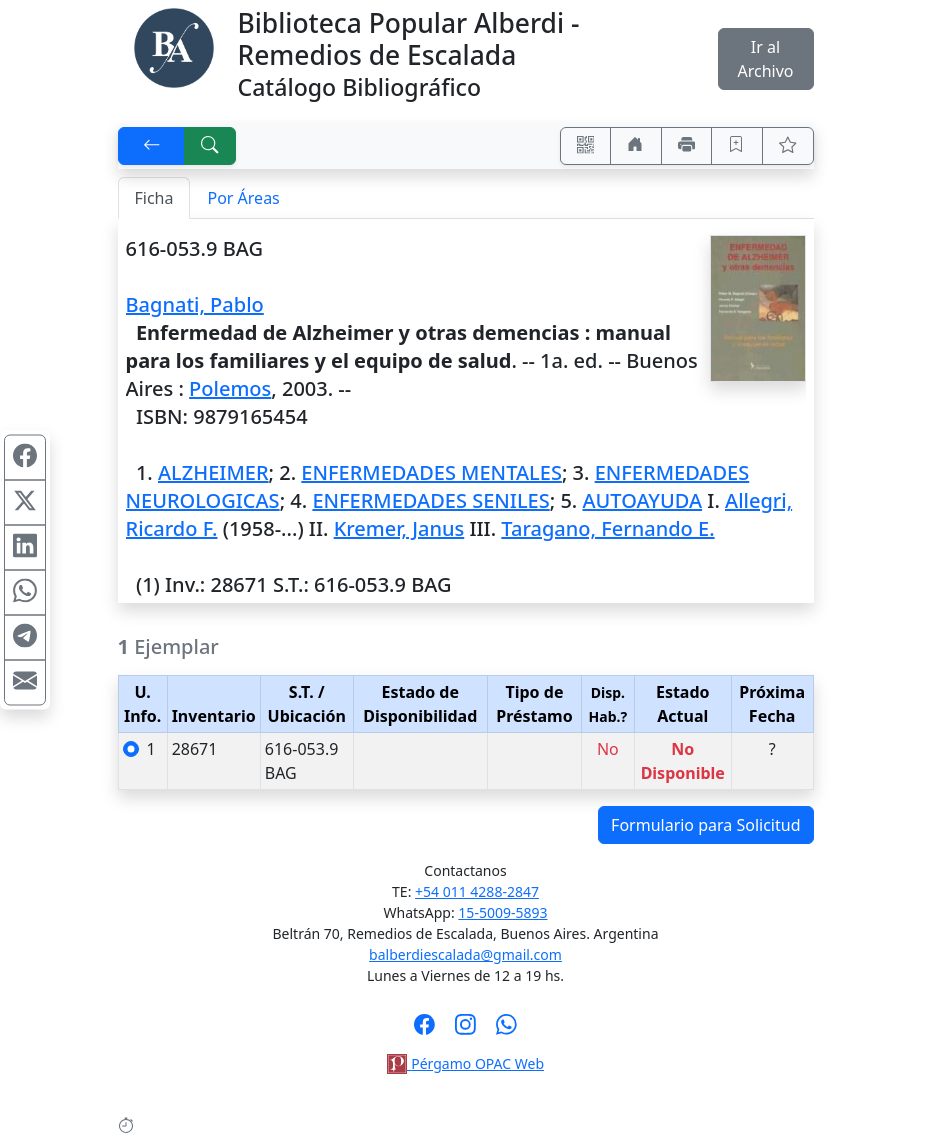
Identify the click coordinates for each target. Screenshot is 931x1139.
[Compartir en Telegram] (25, 637)
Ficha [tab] (154, 198)
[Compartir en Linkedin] (25, 547)
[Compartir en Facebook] (25, 457)
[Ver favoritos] (788, 146)
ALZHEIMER (213, 472)
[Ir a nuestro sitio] (636, 146)
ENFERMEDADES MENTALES (431, 472)
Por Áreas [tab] (243, 198)
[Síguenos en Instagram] (465, 1031)
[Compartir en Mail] (25, 682)
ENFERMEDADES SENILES (430, 500)
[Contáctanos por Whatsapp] (506, 1031)
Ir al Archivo (765, 59)
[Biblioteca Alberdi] (174, 46)
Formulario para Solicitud (705, 825)
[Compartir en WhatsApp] (25, 592)
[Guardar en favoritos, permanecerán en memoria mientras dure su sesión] (737, 146)
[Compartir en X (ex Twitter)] (25, 502)
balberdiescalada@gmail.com (465, 954)
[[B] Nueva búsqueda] (210, 146)
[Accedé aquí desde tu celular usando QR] (586, 146)
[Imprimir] (687, 146)
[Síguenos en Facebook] (424, 1031)
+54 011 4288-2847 (477, 891)
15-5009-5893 (502, 912)
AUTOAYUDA (642, 500)
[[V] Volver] (152, 146)
